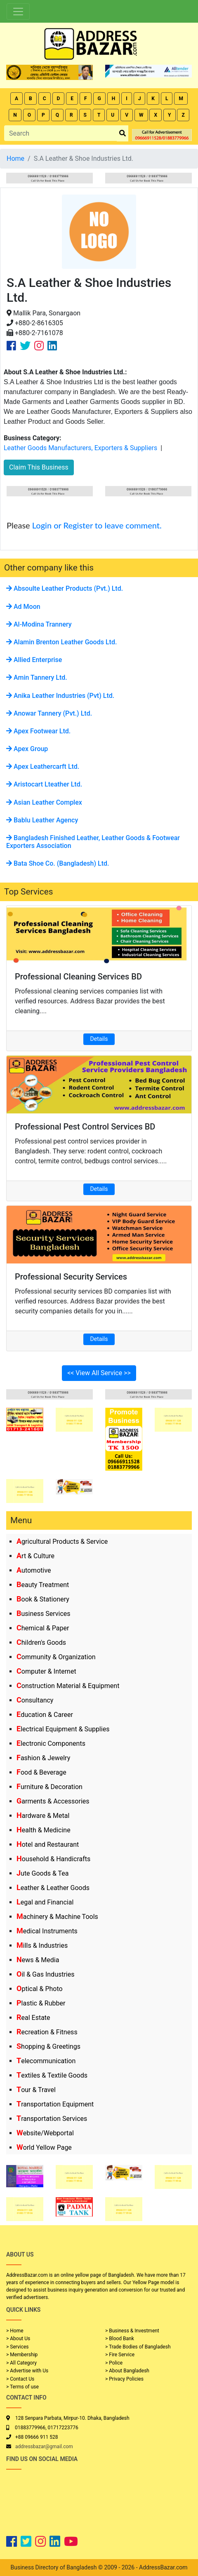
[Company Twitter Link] (25, 346)
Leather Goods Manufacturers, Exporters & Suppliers (80, 448)
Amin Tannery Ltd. (36, 677)
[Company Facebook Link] (11, 346)
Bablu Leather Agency (42, 820)
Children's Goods (41, 1642)
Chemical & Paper (42, 1628)
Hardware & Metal (42, 1816)
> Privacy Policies (124, 2379)
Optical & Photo (39, 1989)
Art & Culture (35, 1556)
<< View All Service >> (99, 1373)
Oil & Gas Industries (45, 1974)
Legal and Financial (44, 1902)
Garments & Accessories (53, 1801)
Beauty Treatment (42, 1585)
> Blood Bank (119, 2338)
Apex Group (27, 749)
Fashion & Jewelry (43, 1758)
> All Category (21, 2363)
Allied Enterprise (34, 660)
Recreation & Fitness (47, 2032)
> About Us (18, 2338)
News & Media (37, 1960)
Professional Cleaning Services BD (78, 977)
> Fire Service (119, 2355)
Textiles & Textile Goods (51, 2075)
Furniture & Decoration (49, 1787)
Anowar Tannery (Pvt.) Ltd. (49, 713)
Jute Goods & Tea (42, 1873)
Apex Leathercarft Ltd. (42, 766)
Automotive (33, 1570)
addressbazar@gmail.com (44, 2446)
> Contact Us (20, 2379)
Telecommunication (45, 2061)
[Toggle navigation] (18, 11)
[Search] (60, 133)
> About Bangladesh (127, 2371)
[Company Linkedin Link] (52, 346)
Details (99, 1039)
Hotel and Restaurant (47, 1844)
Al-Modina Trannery (39, 624)
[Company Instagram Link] (39, 346)
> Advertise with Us (27, 2371)
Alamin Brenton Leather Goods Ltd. (61, 642)
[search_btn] (122, 133)
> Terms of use (22, 2387)
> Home (15, 2331)
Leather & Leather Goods (53, 1888)
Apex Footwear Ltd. (38, 731)
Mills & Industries (42, 1945)
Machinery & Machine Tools (57, 1917)
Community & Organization (56, 1657)
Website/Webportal (45, 2133)
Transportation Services (51, 2119)
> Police (114, 2363)
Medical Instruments (47, 1931)
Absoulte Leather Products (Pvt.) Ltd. (64, 588)
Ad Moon (23, 607)
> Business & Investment (132, 2331)
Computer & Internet (46, 1671)
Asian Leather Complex (44, 802)
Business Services (43, 1614)
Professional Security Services (71, 1277)
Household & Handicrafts (53, 1859)
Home (15, 158)
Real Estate (33, 2018)
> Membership (22, 2355)
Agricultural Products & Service (62, 1541)
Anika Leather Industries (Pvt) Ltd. (60, 696)
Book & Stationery (42, 1599)
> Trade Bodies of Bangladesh (137, 2347)
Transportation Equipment (55, 2104)
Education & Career (44, 1715)
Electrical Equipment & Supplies (62, 1729)
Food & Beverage (41, 1772)
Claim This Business (38, 467)
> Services (17, 2347)
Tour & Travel (36, 2090)
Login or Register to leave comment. (97, 525)
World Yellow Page (44, 2147)
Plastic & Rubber (40, 2003)
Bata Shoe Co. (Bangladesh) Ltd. (57, 863)
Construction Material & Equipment (67, 1686)
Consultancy (34, 1700)
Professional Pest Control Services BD (85, 1127)
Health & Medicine (43, 1830)
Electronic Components (50, 1743)
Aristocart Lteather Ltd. (44, 784)
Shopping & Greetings (48, 2046)
